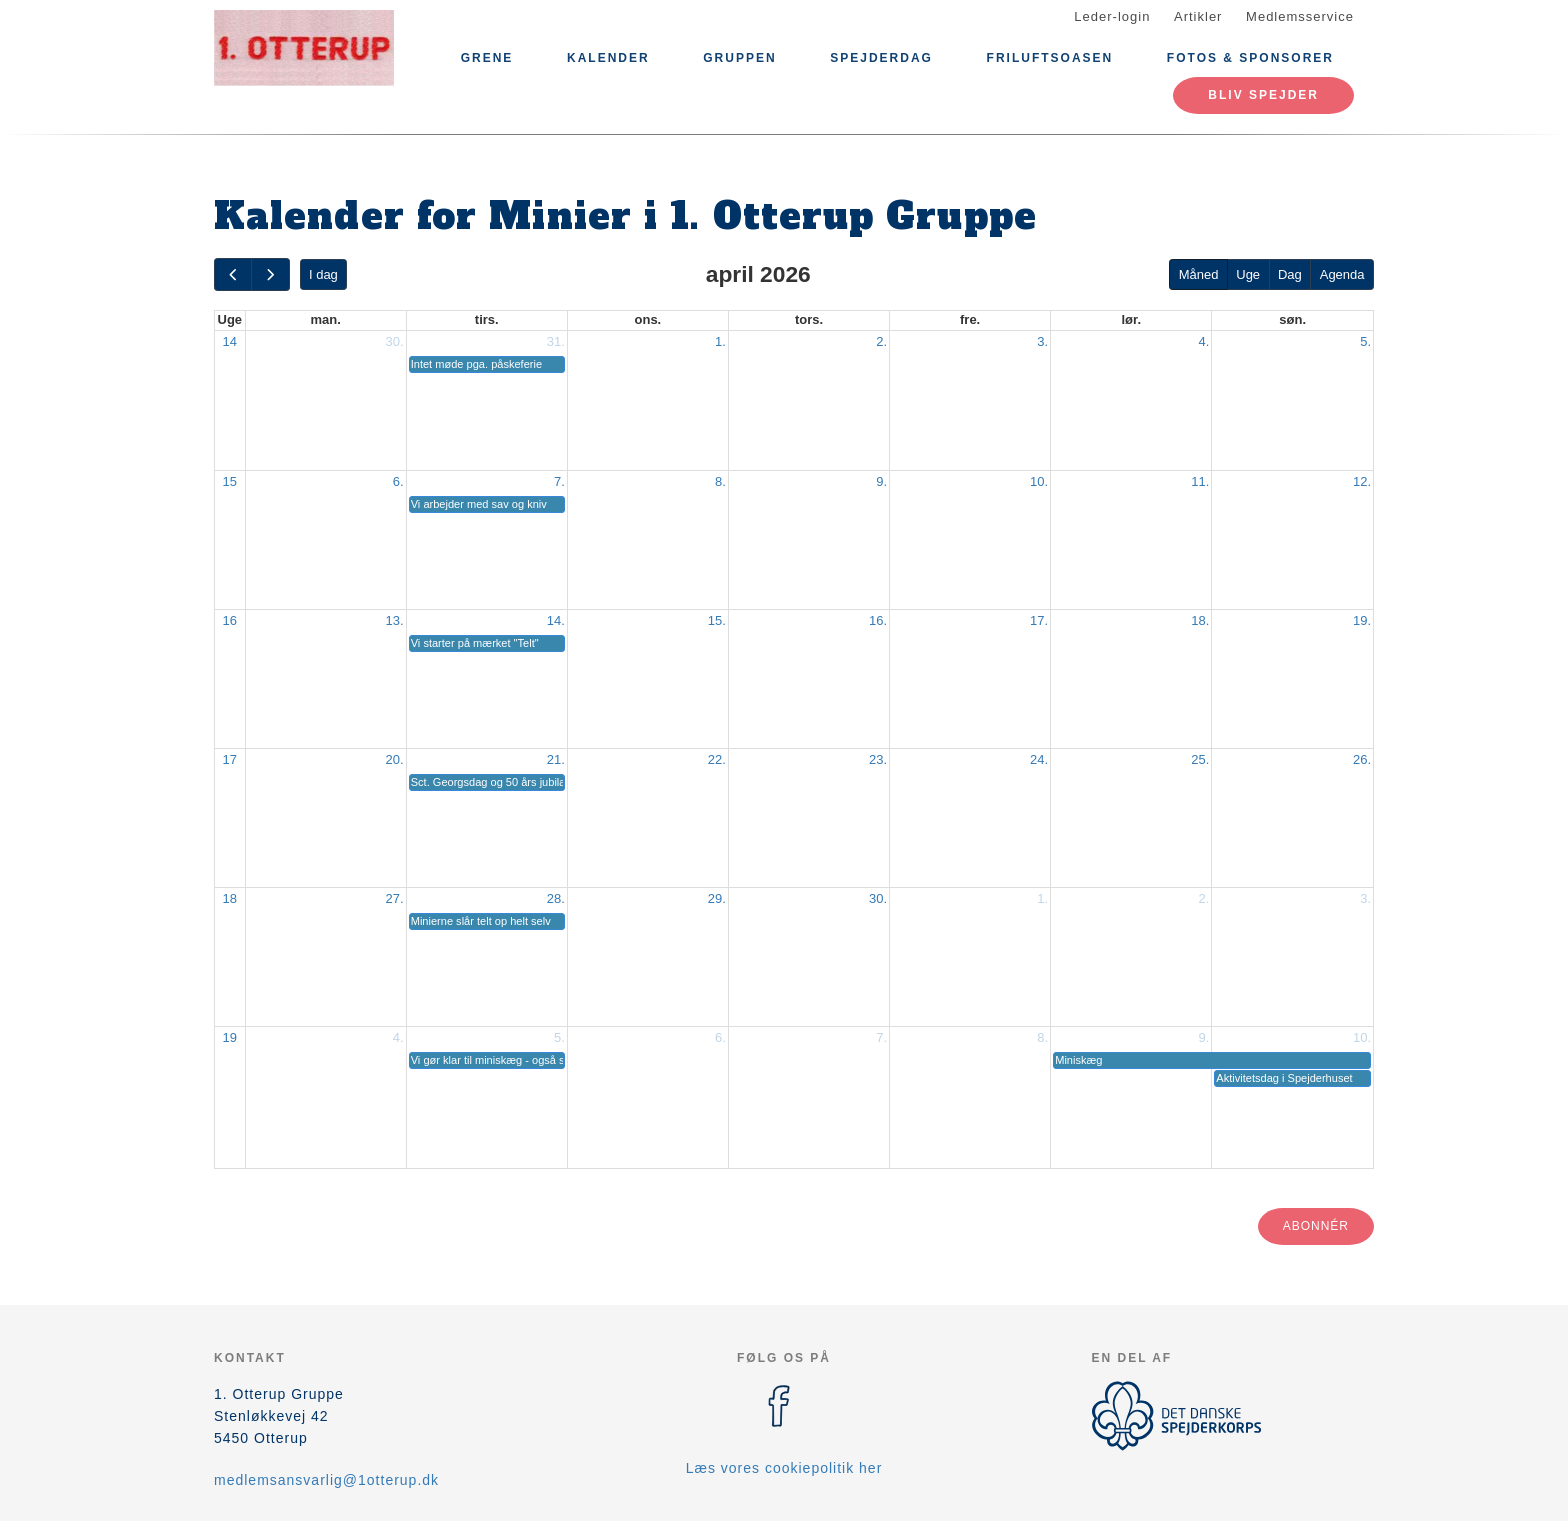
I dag (323, 274)
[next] (270, 274)
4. (1203, 341)
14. (556, 620)
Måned (1199, 274)
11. (1200, 481)
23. (878, 759)
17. (1039, 620)
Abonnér (1316, 1226)
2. (881, 341)
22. (717, 759)
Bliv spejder (1263, 95)
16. (878, 620)
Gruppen (739, 58)
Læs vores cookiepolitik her (784, 1468)
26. (1362, 759)
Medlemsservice (1300, 16)
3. (1042, 341)
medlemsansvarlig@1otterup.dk (326, 1480)
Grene (487, 58)
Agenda (1342, 274)
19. (1362, 620)
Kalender (608, 58)
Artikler (1198, 16)
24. (1039, 759)
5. (1365, 341)
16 (230, 620)
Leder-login (1112, 16)
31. (556, 341)
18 (230, 898)
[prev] (233, 274)
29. (717, 898)
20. (395, 759)
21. (556, 759)
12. (1362, 481)
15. (717, 620)
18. (1200, 620)
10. (1039, 481)
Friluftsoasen (1050, 58)
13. (395, 620)
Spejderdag (881, 58)
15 (230, 481)
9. (881, 481)
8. (720, 481)
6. (398, 481)
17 (230, 759)
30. (395, 341)
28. (556, 898)
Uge (1248, 274)
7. (559, 481)
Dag (1290, 274)
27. (395, 898)
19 (230, 1037)
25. (1200, 759)
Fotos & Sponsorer (1250, 58)
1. (720, 341)
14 (230, 341)
